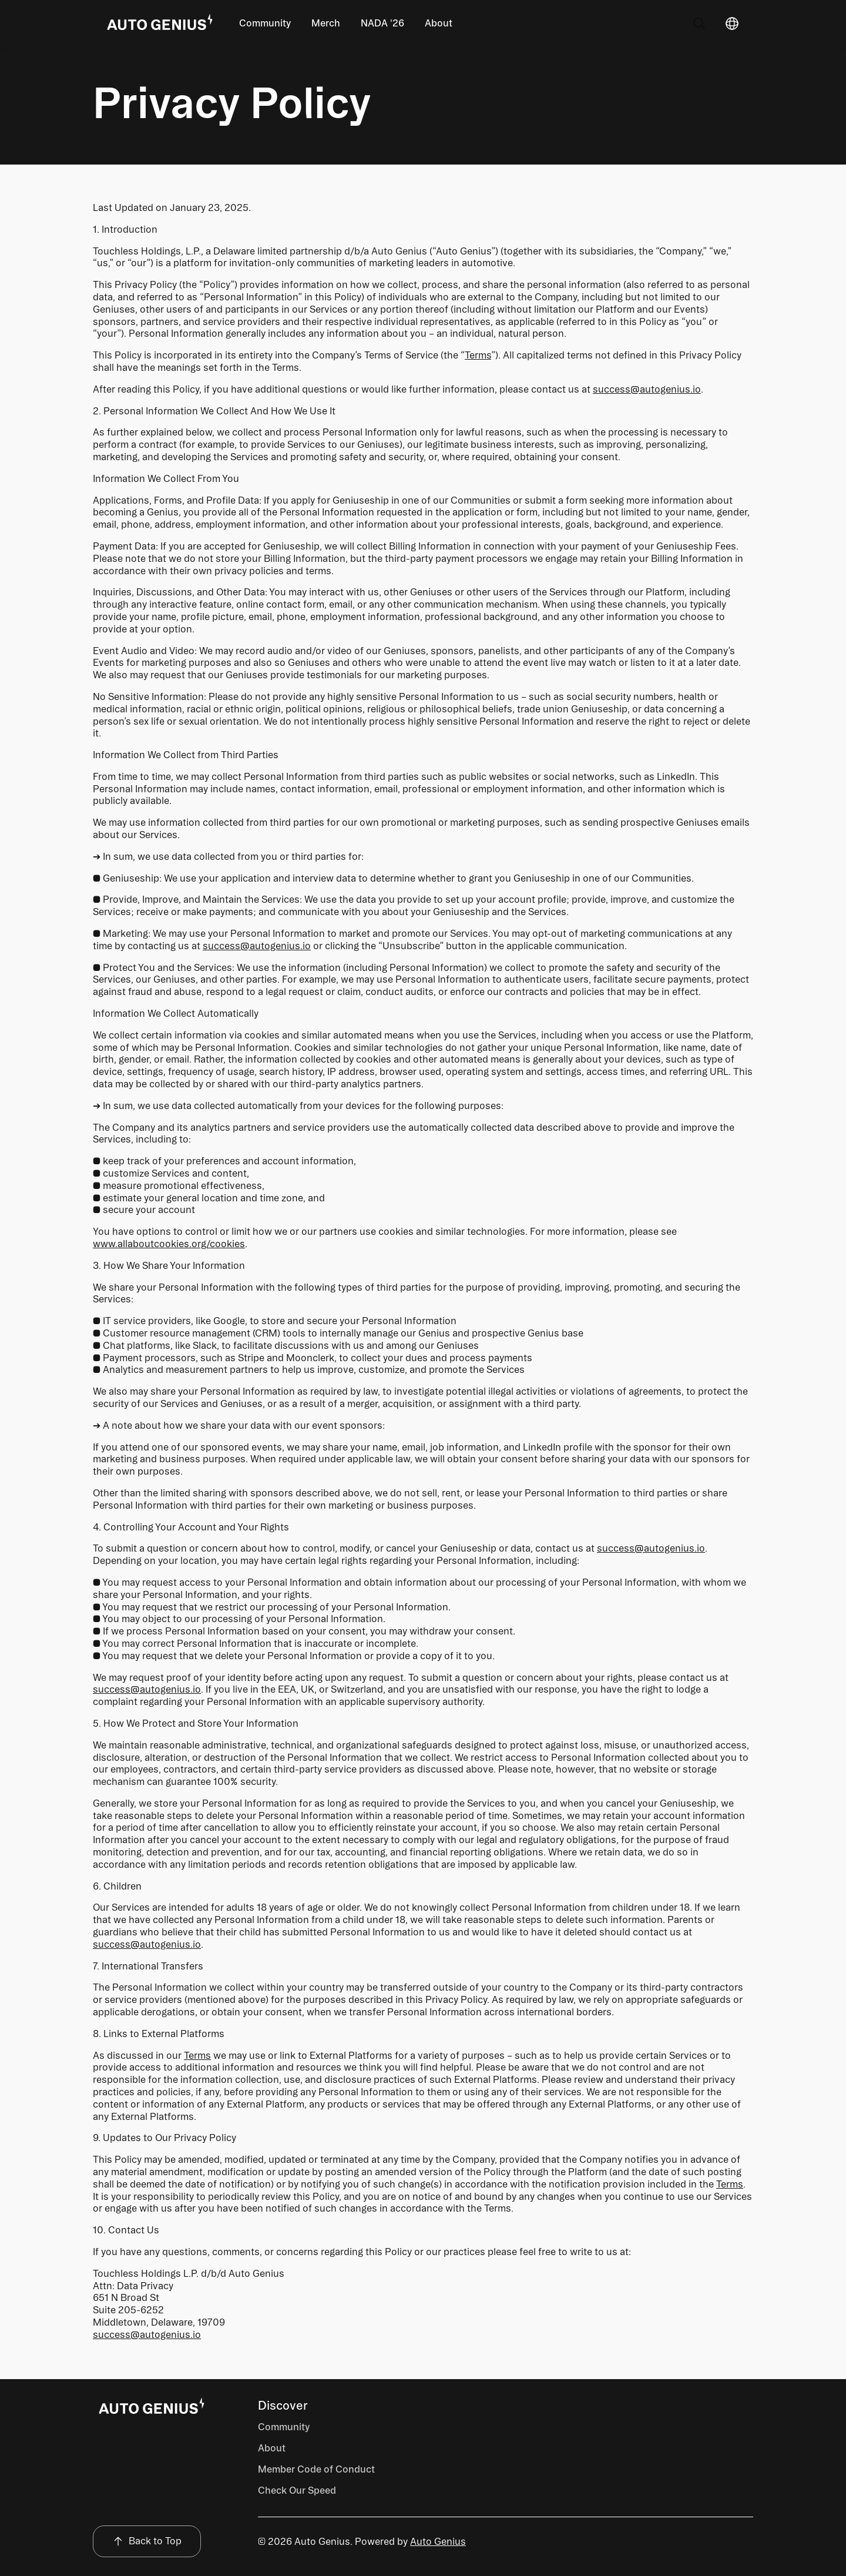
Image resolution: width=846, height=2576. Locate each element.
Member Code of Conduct (316, 2469)
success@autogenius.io (647, 389)
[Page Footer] (151, 2407)
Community (265, 23)
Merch (325, 23)
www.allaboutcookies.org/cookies (169, 1244)
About (438, 23)
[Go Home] (159, 23)
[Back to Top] (147, 2541)
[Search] (699, 23)
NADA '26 (382, 23)
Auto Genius (438, 2542)
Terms (478, 355)
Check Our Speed (297, 2490)
